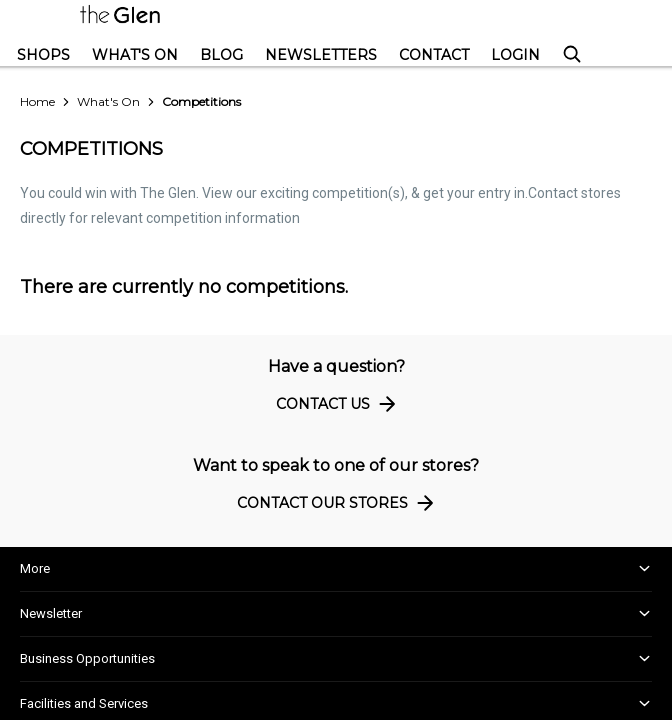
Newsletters (321, 55)
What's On (135, 55)
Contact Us (339, 403)
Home (37, 101)
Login (515, 55)
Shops (43, 55)
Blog (221, 55)
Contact (434, 55)
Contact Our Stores (338, 502)
